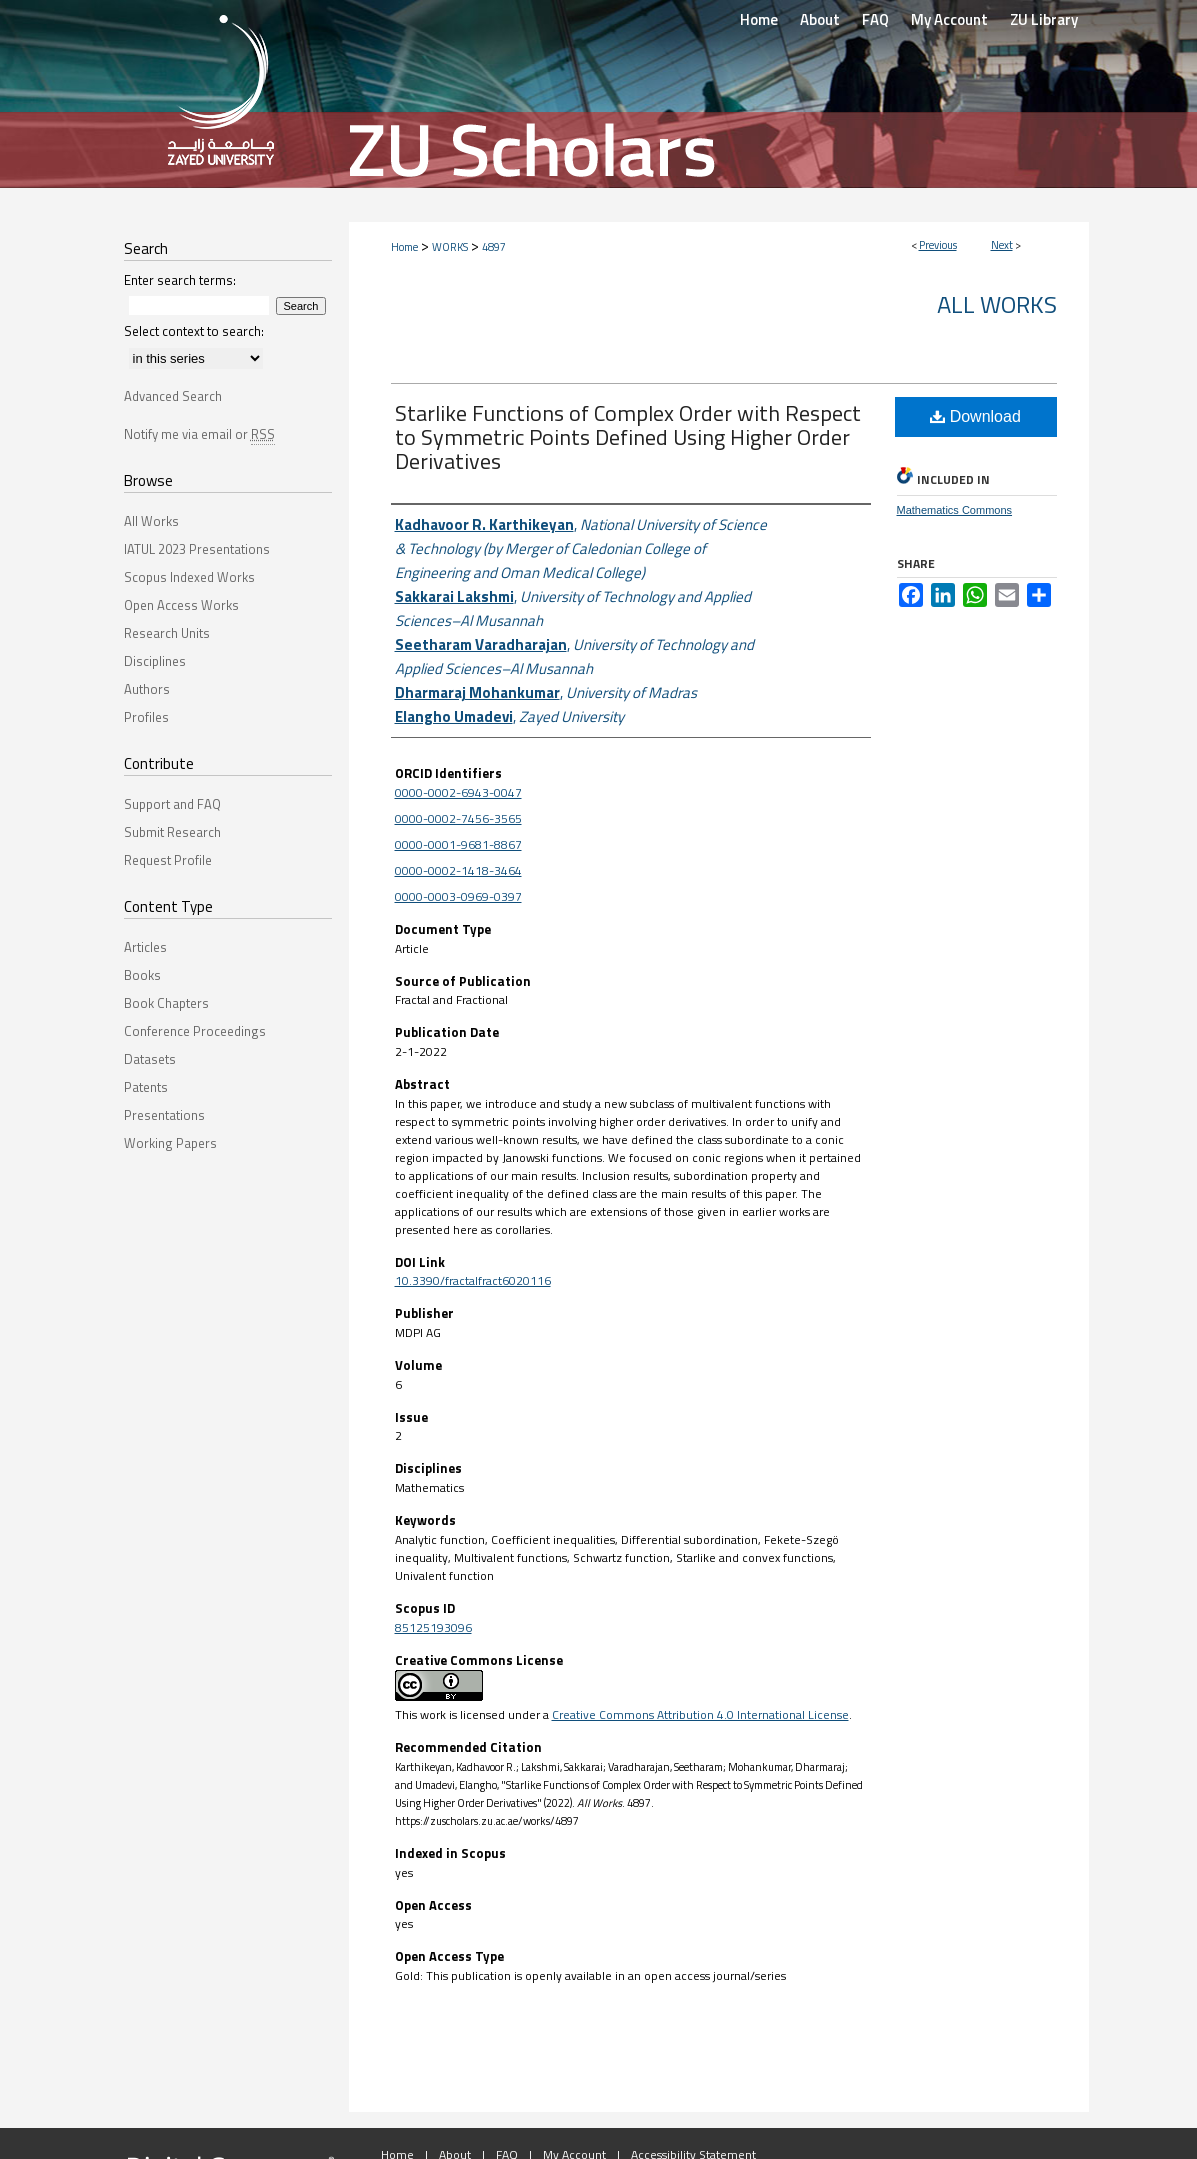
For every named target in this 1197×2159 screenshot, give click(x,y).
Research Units (167, 633)
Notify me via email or (199, 434)
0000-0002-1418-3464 (458, 870)
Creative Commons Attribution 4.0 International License (700, 1714)
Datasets (150, 1059)
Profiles (146, 717)
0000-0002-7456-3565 (458, 818)
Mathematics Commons (955, 510)
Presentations (164, 1115)
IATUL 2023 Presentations (197, 549)
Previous (938, 245)
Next (1002, 245)
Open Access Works (181, 605)
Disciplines (155, 661)
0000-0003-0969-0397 (458, 896)
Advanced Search (173, 396)
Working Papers (170, 1143)
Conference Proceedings (195, 1031)
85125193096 (433, 1627)
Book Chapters (166, 1003)
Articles (145, 947)
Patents (146, 1087)
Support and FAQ (172, 804)
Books (142, 975)
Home (404, 247)
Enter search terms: (180, 280)
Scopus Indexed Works (189, 577)
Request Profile (168, 860)
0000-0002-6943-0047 (458, 792)
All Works (997, 304)
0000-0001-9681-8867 (458, 844)
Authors (147, 689)
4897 (494, 247)
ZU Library (1044, 19)
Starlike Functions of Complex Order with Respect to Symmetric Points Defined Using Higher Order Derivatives (628, 437)
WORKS (450, 247)
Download (975, 416)
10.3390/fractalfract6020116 (473, 1280)
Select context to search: (194, 331)
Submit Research (172, 832)
